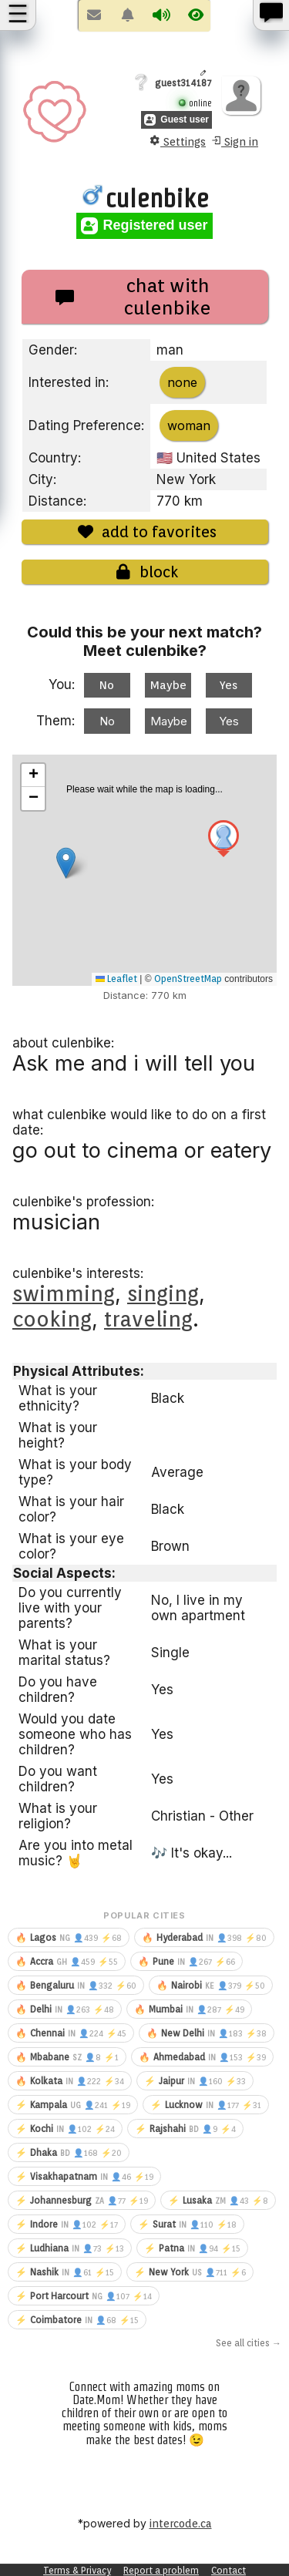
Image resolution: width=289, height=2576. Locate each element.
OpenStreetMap (188, 978)
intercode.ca (181, 2523)
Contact (228, 2570)
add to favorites (145, 532)
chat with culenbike (133, 296)
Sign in (234, 141)
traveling (148, 1318)
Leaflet (116, 978)
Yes (228, 685)
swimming (63, 1293)
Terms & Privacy (77, 2570)
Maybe (168, 685)
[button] (223, 841)
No (106, 685)
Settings (178, 141)
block (145, 572)
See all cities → (248, 2343)
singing (163, 1293)
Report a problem (161, 2570)
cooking (52, 1318)
